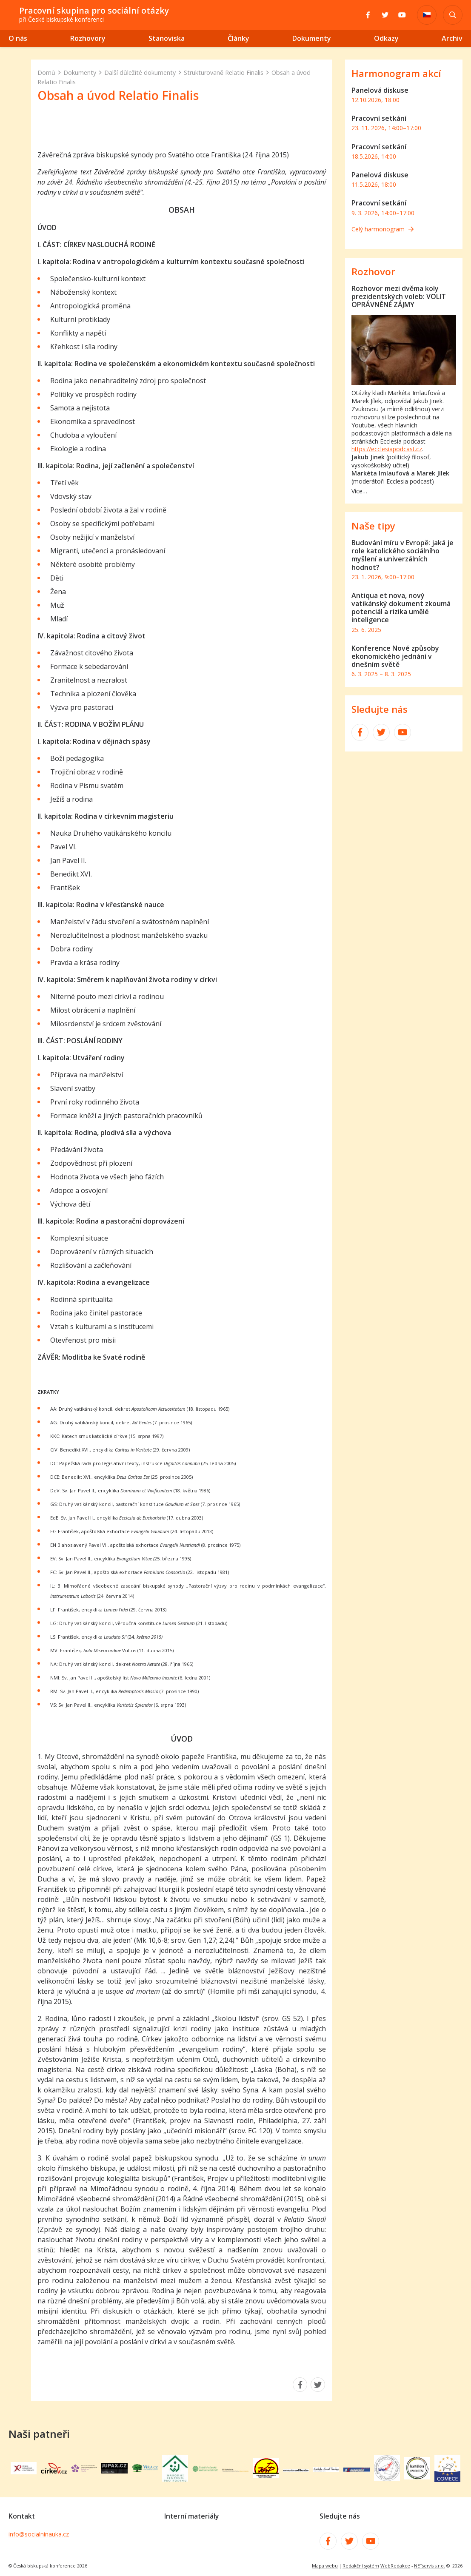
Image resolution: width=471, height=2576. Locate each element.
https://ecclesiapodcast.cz (386, 449)
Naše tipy (373, 525)
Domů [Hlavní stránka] (46, 72)
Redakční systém (361, 2566)
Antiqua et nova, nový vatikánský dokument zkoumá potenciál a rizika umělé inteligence (401, 608)
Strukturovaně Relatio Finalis (223, 72)
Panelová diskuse (379, 90)
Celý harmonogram (382, 229)
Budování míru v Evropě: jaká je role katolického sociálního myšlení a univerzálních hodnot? (402, 555)
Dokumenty (79, 72)
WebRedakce (395, 2566)
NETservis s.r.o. (429, 2566)
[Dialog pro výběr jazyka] (427, 15)
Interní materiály (191, 2516)
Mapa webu (325, 2566)
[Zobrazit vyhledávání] (452, 15)
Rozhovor (373, 271)
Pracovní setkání (378, 118)
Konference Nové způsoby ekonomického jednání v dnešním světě (395, 656)
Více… (359, 491)
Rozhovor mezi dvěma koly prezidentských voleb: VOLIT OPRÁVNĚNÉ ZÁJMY (398, 296)
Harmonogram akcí (396, 73)
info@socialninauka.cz (39, 2534)
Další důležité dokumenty (140, 72)
